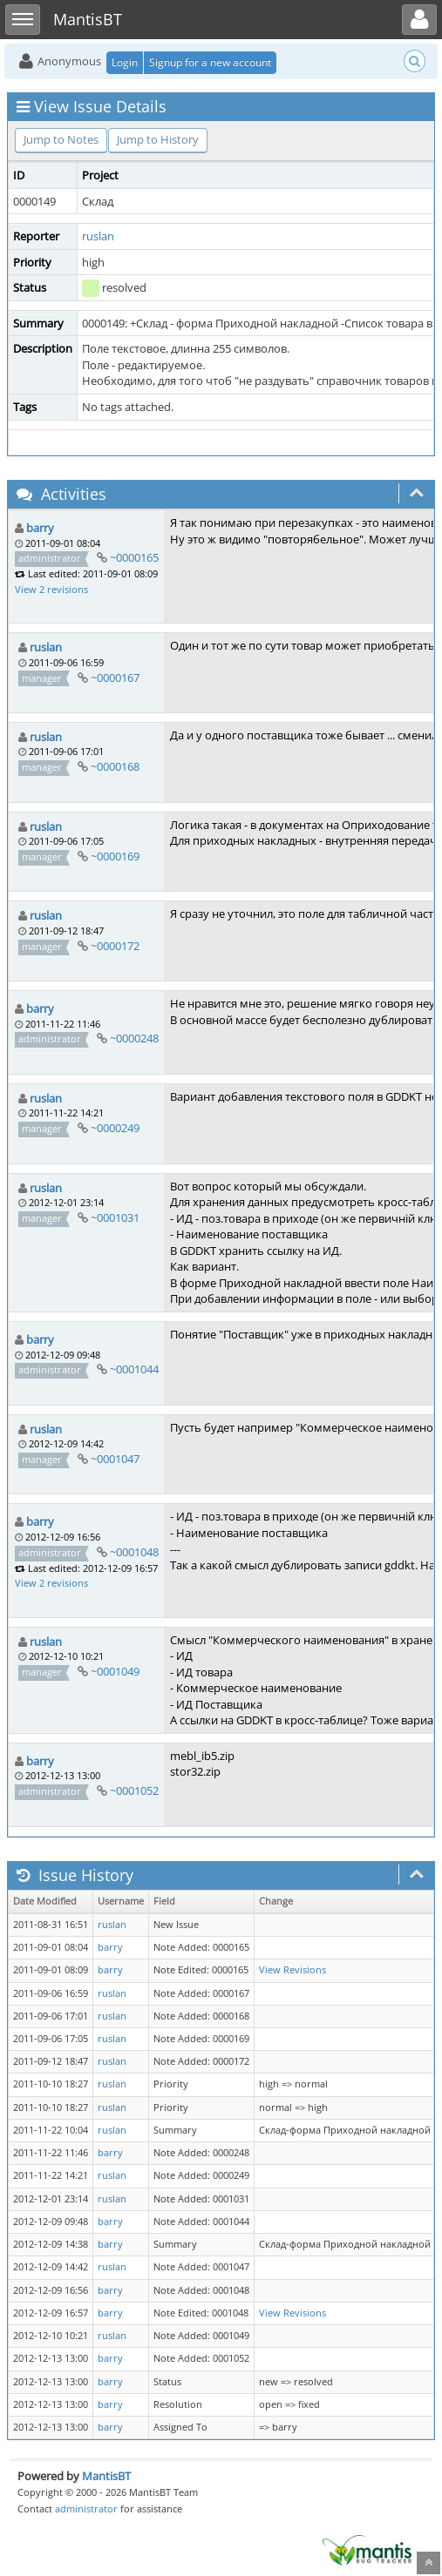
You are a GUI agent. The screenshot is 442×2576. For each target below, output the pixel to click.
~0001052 (134, 1790)
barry (40, 528)
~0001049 (115, 1671)
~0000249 (115, 1128)
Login (125, 62)
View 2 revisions (51, 589)
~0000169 (115, 856)
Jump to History (158, 139)
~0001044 (134, 1369)
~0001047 (115, 1459)
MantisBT (106, 2476)
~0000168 (115, 766)
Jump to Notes (61, 139)
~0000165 (134, 557)
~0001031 (115, 1217)
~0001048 (134, 1552)
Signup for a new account (210, 62)
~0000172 (115, 946)
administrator (86, 2508)
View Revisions (292, 1970)
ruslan (98, 236)
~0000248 (134, 1038)
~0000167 (115, 677)
